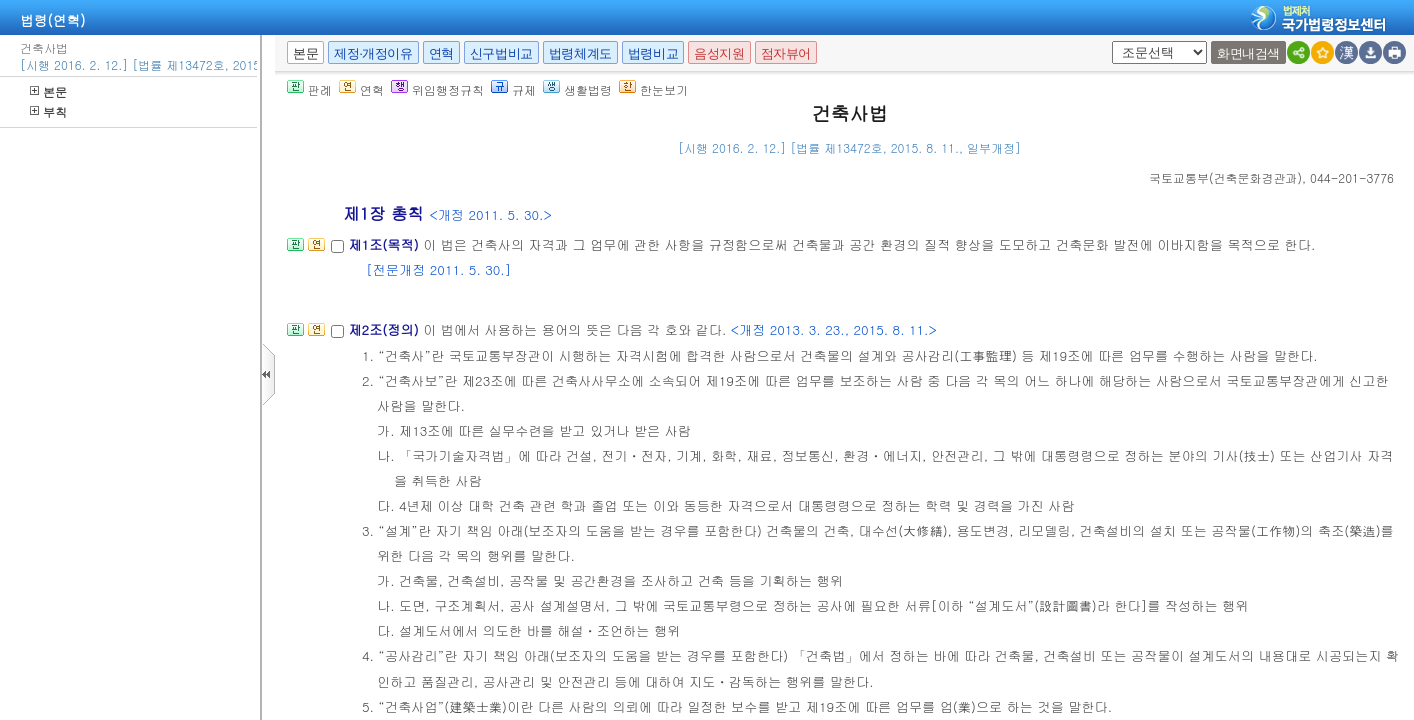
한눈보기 (653, 89)
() (1225, 177)
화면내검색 (1248, 53)
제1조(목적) (385, 244)
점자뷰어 (786, 53)
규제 (513, 89)
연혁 (441, 53)
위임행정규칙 (437, 89)
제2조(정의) (385, 329)
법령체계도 (580, 53)
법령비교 (653, 53)
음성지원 (719, 53)
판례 (309, 89)
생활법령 (577, 89)
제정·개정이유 (373, 53)
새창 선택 (1118, 41)
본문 (48, 91)
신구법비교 (501, 53)
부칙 (48, 111)
